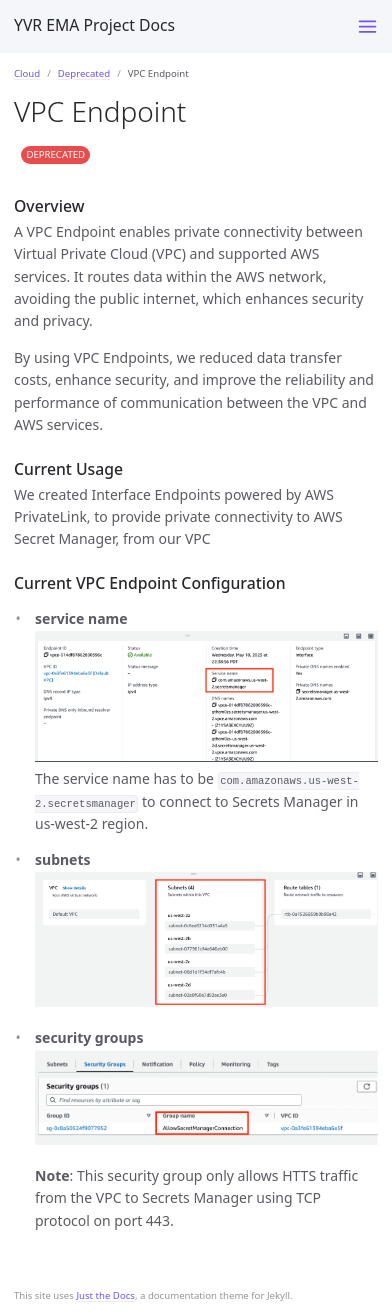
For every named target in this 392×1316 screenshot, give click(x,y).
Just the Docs (105, 1295)
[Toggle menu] (367, 26)
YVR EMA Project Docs (94, 25)
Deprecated (84, 73)
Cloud (27, 73)
